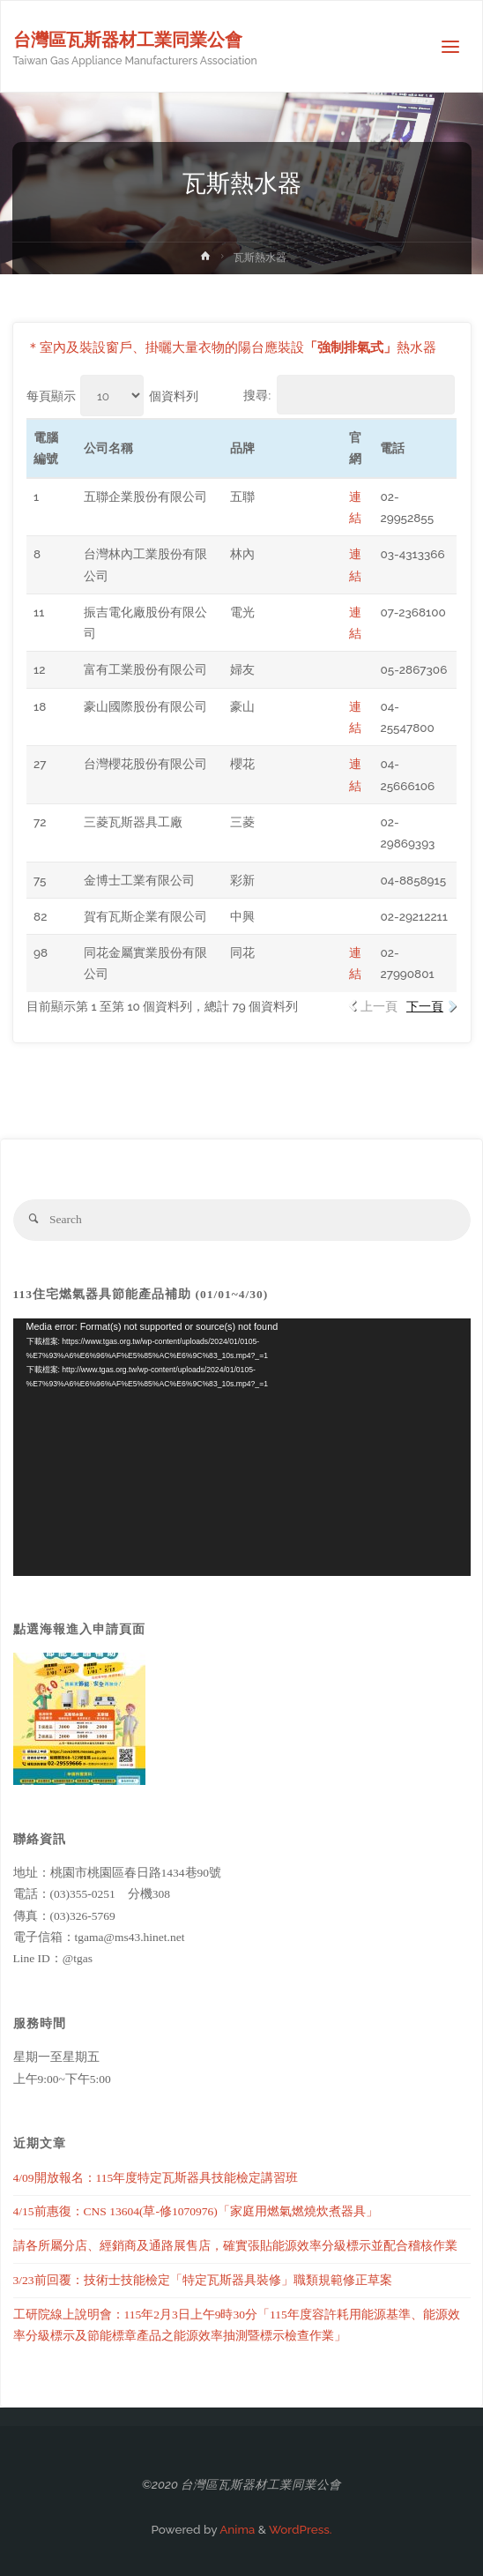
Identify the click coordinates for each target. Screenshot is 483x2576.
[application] (242, 1447)
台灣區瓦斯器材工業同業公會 (127, 39)
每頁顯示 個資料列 (112, 396)
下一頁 (424, 1006)
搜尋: (348, 395)
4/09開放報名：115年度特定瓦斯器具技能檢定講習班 (156, 2177)
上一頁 (379, 1006)
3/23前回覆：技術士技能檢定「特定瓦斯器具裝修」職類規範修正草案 (202, 2280)
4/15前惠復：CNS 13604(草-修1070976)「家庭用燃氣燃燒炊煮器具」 (195, 2211)
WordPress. (300, 2529)
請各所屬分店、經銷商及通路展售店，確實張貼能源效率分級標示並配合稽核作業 (235, 2245)
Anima (236, 2529)
